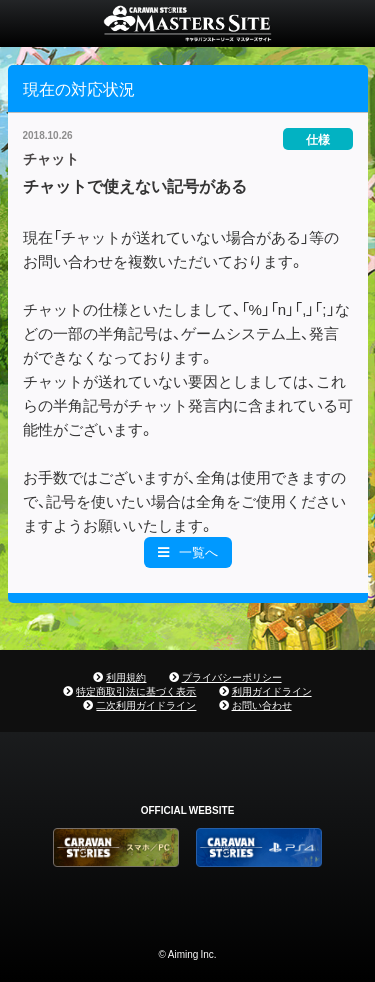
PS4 (259, 847)
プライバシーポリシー (232, 676)
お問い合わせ (262, 704)
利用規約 (126, 676)
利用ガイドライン (272, 690)
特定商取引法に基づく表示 (136, 690)
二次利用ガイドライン (146, 704)
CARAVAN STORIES (187, 23)
